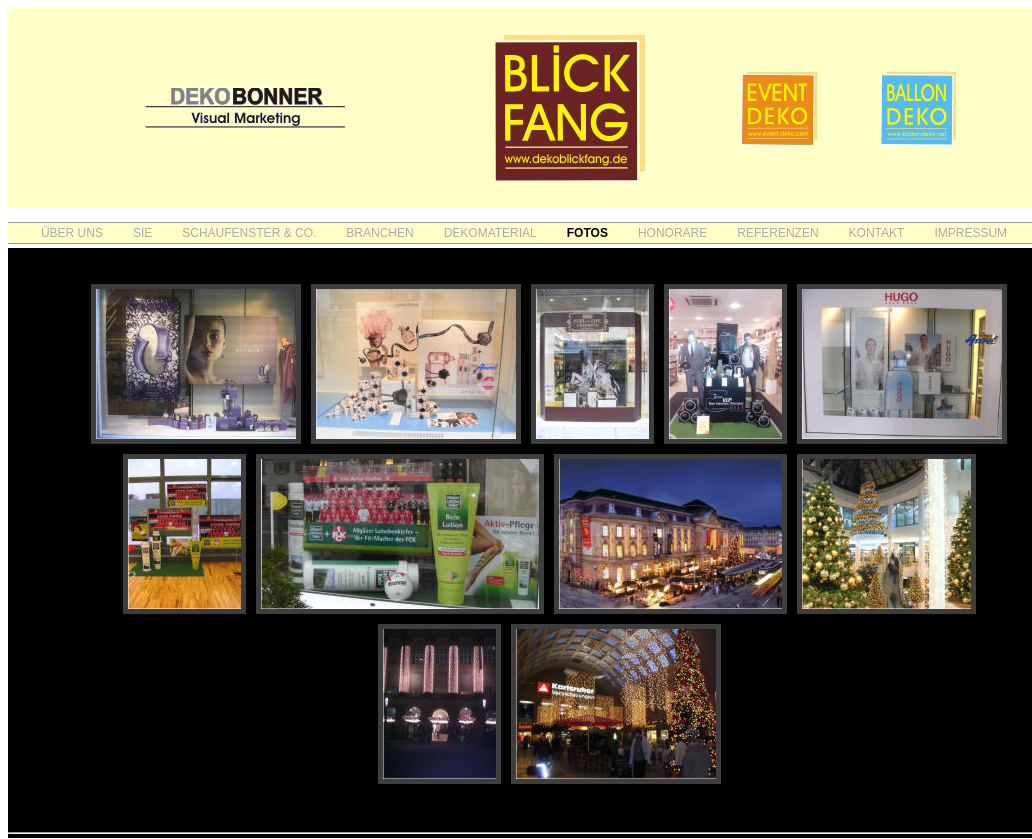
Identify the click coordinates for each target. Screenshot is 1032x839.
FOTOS (587, 233)
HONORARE (672, 233)
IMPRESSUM (970, 233)
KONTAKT (877, 233)
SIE (142, 233)
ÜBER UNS (72, 233)
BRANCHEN (379, 233)
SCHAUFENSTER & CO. (249, 233)
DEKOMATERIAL (490, 233)
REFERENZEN (777, 233)
